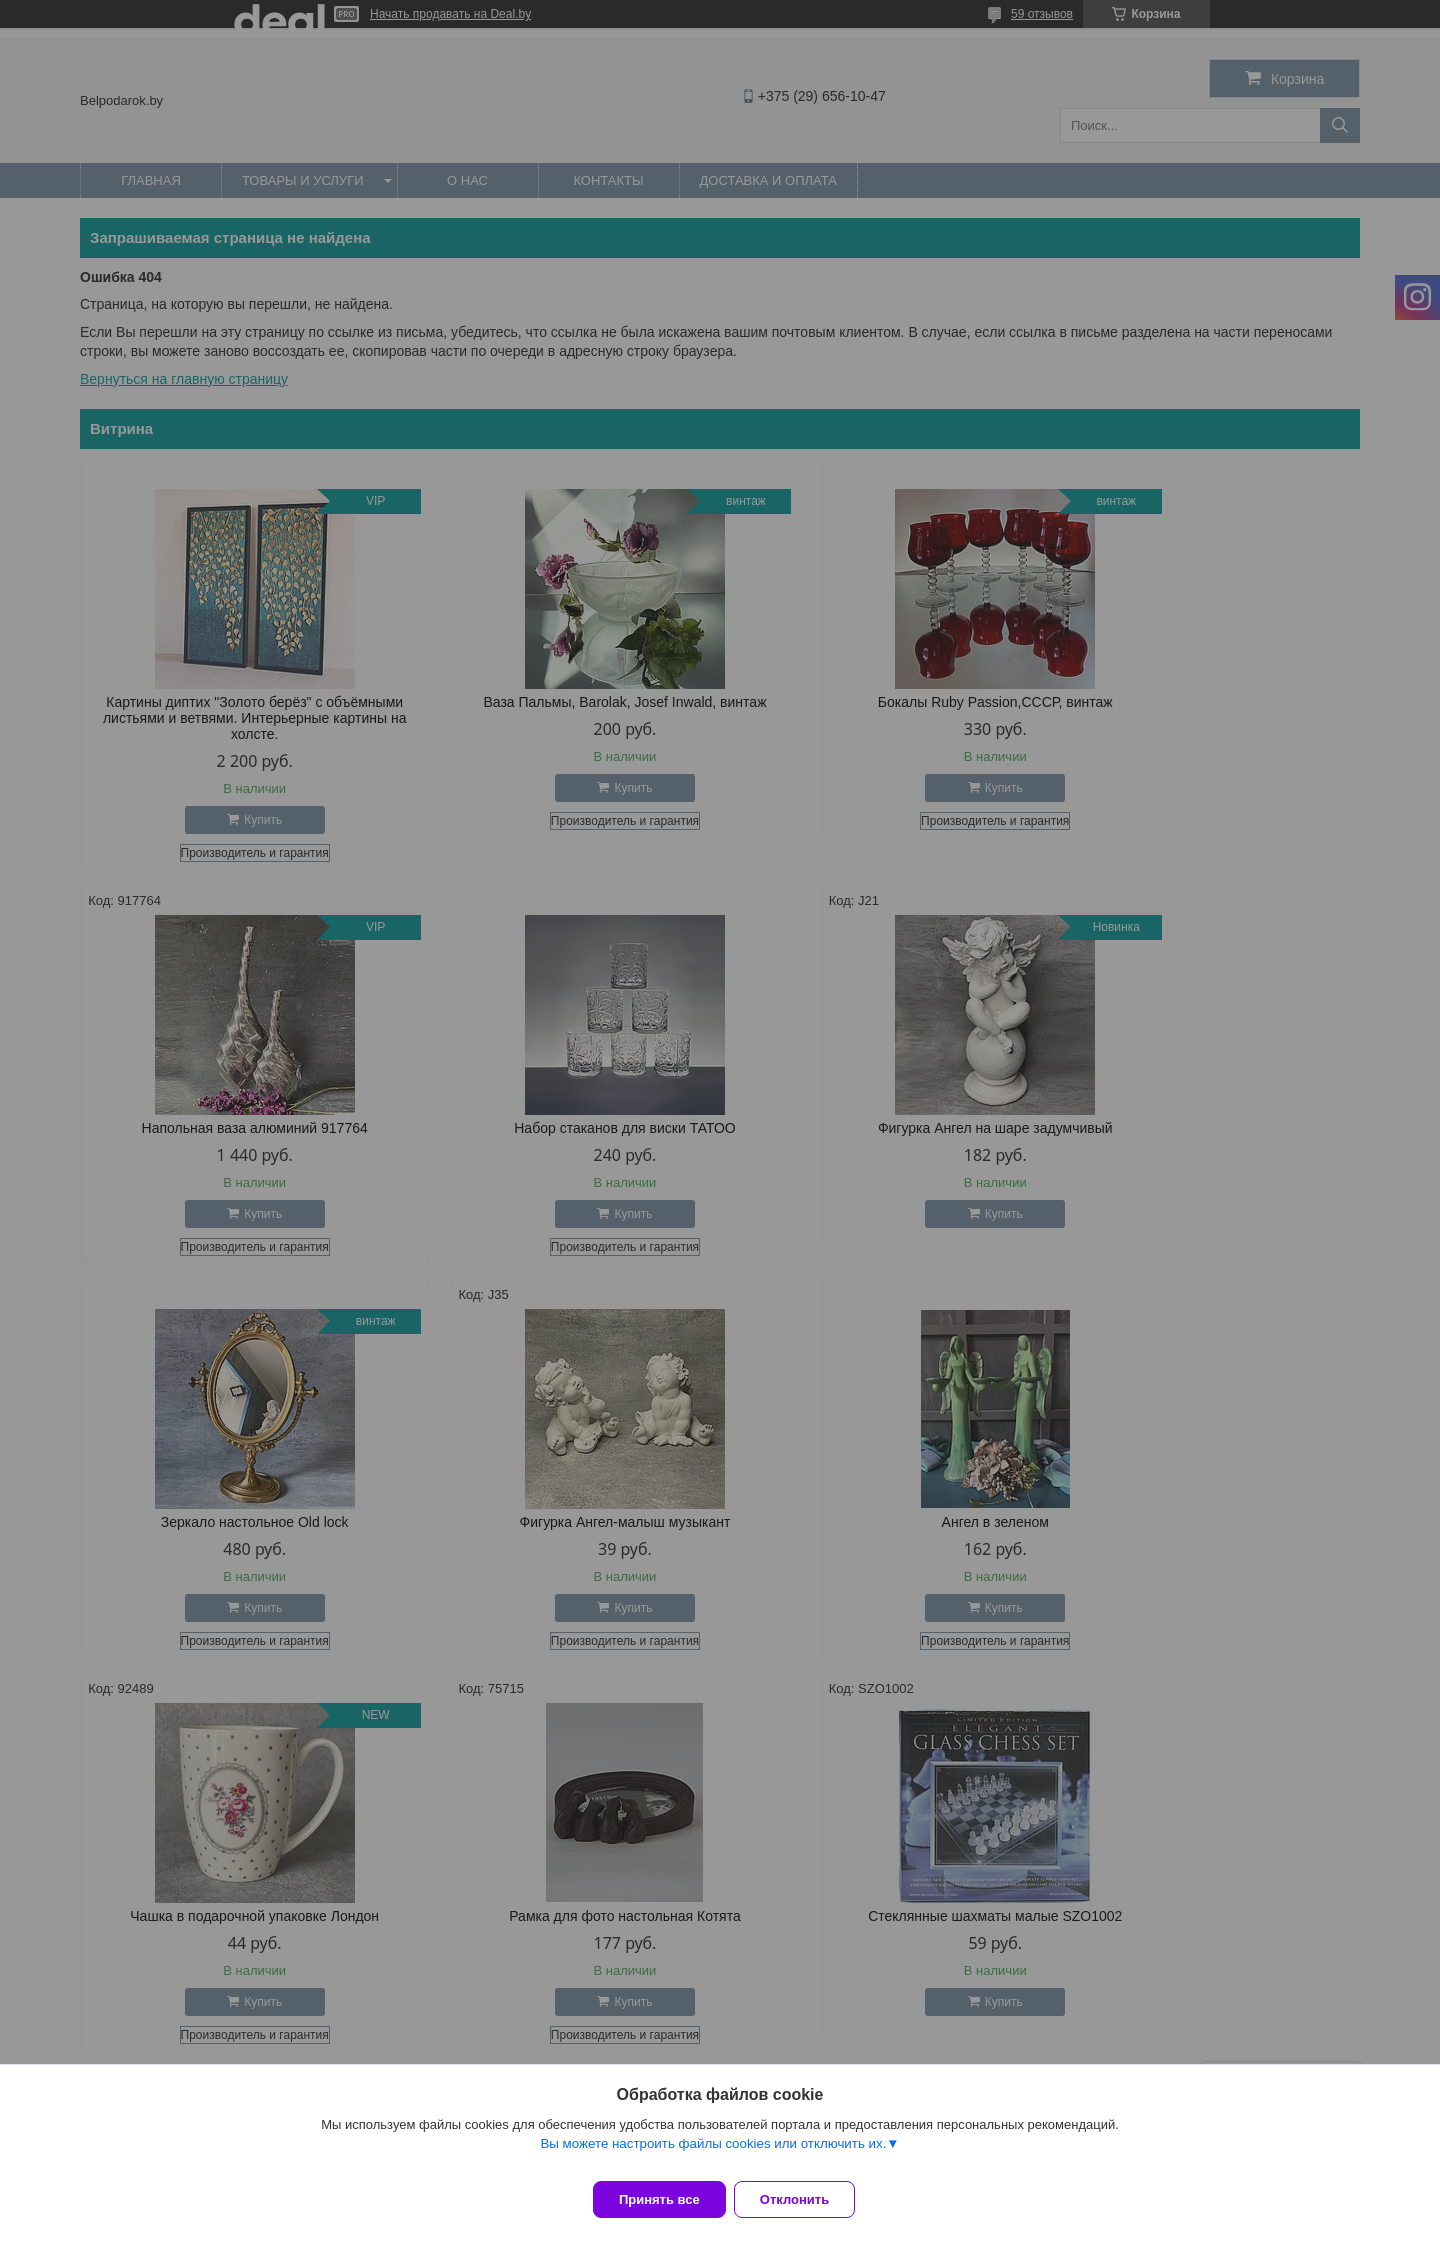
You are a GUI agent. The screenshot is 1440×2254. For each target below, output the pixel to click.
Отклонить (806, 2199)
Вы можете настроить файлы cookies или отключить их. (713, 2155)
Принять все (659, 2199)
